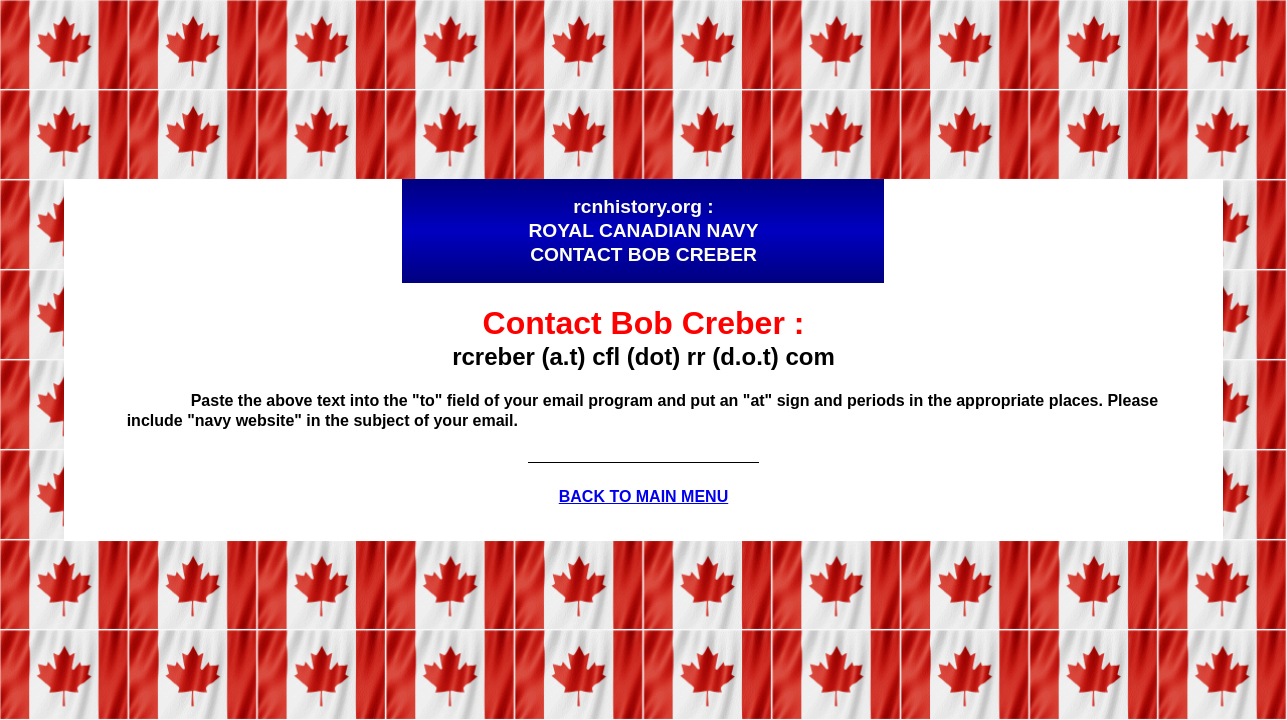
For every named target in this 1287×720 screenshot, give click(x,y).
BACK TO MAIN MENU (643, 496)
